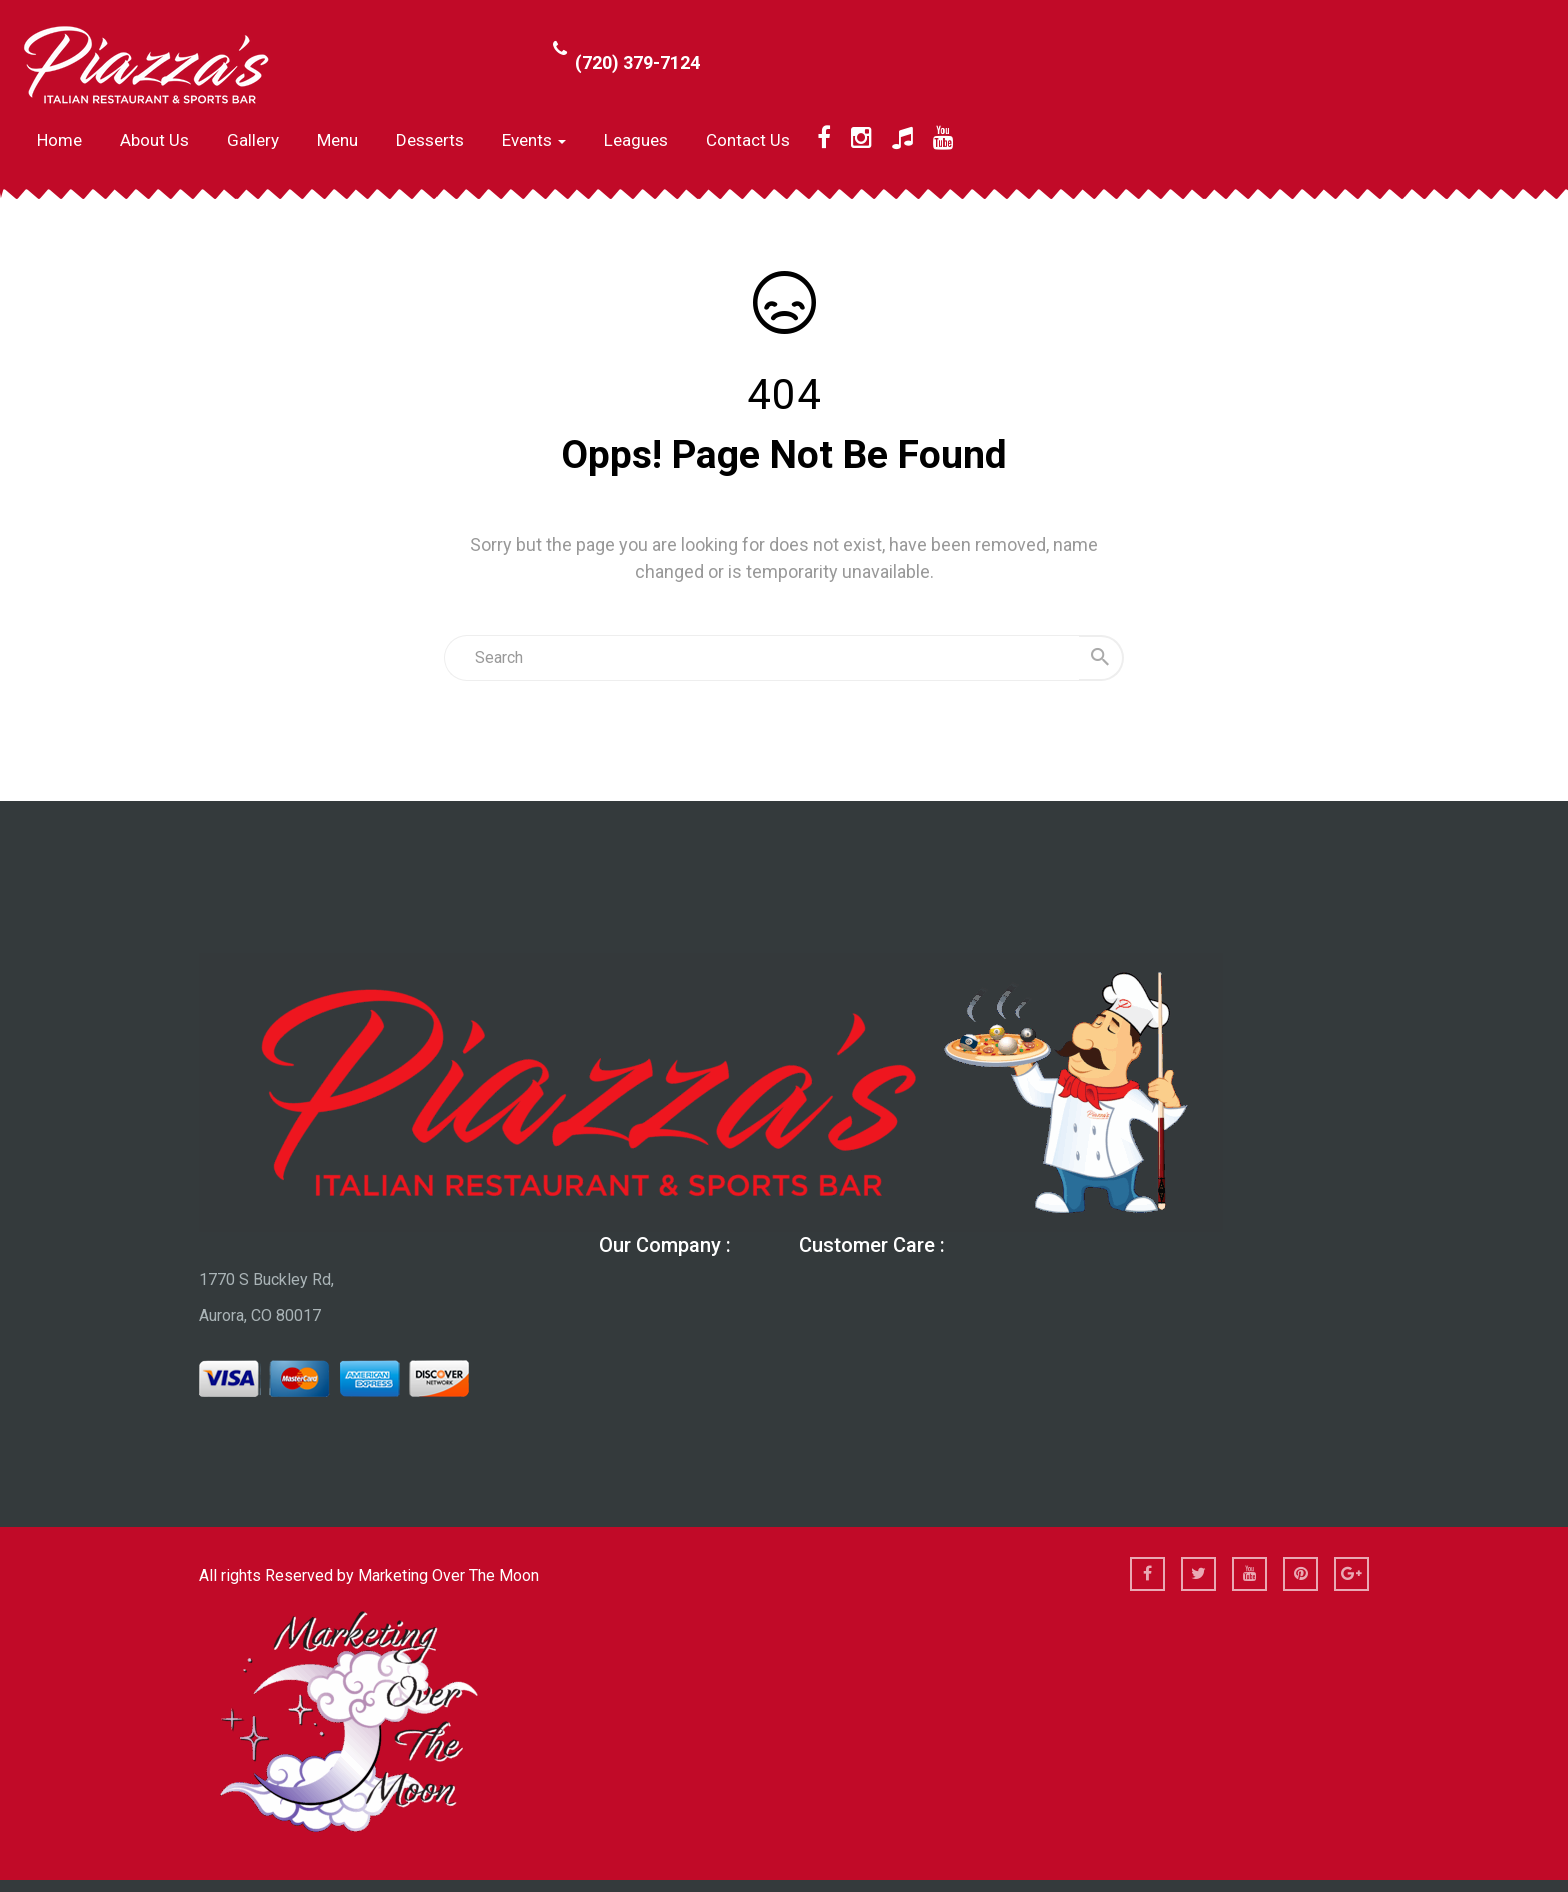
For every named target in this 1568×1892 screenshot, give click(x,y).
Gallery (253, 140)
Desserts (430, 140)
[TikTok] (902, 138)
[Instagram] (861, 138)
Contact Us (748, 140)
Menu (337, 140)
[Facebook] (824, 138)
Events (534, 140)
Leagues (636, 140)
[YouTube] (943, 138)
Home (59, 140)
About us (154, 140)
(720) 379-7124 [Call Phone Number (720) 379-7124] (637, 62)
